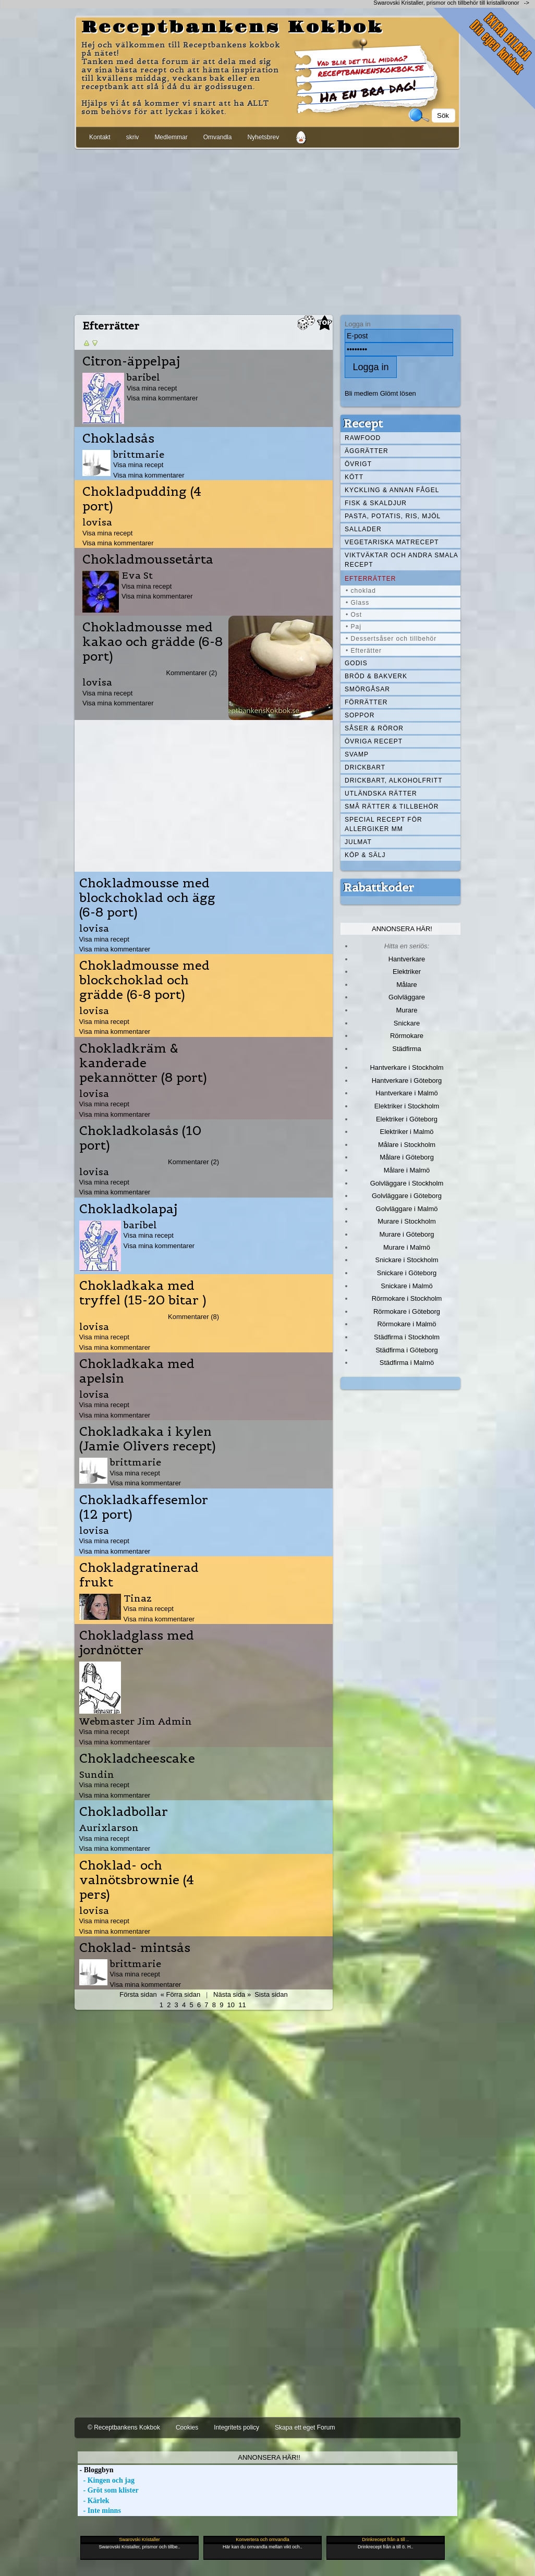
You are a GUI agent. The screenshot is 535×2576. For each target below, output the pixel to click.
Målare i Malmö (407, 1170)
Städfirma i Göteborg (406, 1350)
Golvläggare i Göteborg (407, 1196)
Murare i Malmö (406, 1247)
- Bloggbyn (95, 2470)
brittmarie (138, 454)
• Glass (357, 602)
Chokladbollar (123, 1811)
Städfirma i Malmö (407, 1362)
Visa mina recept (152, 388)
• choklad (361, 590)
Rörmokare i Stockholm (407, 1298)
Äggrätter (366, 451)
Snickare (407, 1023)
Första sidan (137, 1994)
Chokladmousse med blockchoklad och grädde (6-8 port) (144, 980)
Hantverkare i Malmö (406, 1093)
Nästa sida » (232, 1994)
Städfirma (406, 1049)
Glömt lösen (398, 393)
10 (231, 2005)
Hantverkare (406, 959)
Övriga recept (374, 741)
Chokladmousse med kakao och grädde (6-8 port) (152, 642)
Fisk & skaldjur (376, 503)
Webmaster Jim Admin (135, 1721)
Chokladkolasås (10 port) (140, 1138)
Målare (406, 984)
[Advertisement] (267, 230)
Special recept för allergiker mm (383, 824)
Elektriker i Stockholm (407, 1106)
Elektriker (407, 971)
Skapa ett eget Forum (305, 2427)
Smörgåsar (367, 689)
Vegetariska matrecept (392, 542)
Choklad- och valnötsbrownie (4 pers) (136, 1880)
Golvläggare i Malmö (407, 1209)
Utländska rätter (381, 793)
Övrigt (358, 464)
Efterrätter (370, 578)
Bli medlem (361, 393)
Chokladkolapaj (128, 1209)
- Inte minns (99, 2510)
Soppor (359, 715)
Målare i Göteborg (407, 1157)
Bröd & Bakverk (376, 676)
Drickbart (365, 767)
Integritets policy (236, 2427)
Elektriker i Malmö (407, 1132)
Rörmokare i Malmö (406, 1324)
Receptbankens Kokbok (232, 28)
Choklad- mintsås (134, 1947)
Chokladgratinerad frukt (139, 1575)
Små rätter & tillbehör (392, 806)
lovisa (97, 522)
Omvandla (217, 137)
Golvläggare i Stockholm (406, 1183)
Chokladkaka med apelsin (136, 1371)
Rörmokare (406, 1036)
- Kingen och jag (106, 2480)
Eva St (137, 575)
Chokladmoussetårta (147, 559)
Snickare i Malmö (406, 1286)
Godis (356, 663)
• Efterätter (364, 650)
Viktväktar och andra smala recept (401, 560)
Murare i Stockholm (407, 1221)
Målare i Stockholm (406, 1145)
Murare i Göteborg (406, 1234)
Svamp (357, 754)
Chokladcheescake (137, 1758)
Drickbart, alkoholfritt (393, 780)
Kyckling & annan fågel (392, 490)
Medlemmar (170, 137)
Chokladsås (118, 438)
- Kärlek (94, 2501)
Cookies (187, 2427)
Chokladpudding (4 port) (141, 499)
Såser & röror (374, 728)
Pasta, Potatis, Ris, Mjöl (393, 516)
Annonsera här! (402, 929)
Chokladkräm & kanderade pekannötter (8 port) (143, 1063)
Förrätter (366, 702)
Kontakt (100, 137)
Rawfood (363, 438)
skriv (132, 137)
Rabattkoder (379, 887)
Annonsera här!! (269, 2457)
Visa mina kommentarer (162, 398)
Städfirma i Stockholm (407, 1337)
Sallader (363, 529)
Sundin (96, 1774)
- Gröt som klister (108, 2490)
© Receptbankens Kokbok (124, 2427)
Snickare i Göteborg (406, 1273)
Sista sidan (270, 1994)
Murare (406, 1010)
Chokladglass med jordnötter (136, 1642)
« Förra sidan (180, 1994)
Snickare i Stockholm (407, 1260)
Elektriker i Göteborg (406, 1119)
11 (242, 2005)
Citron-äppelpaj (131, 361)
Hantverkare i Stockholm (406, 1067)
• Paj (353, 626)
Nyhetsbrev (263, 137)
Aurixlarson (109, 1828)
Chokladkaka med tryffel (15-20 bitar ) (142, 1293)
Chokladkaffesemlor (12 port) (143, 1507)
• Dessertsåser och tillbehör (391, 638)
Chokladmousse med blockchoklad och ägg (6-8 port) (147, 898)
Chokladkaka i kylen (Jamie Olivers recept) (147, 1439)
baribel (143, 377)
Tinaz (138, 1598)
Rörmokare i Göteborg (406, 1311)
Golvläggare (406, 997)
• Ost (354, 614)
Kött (354, 477)
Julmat (358, 842)
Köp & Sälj (365, 855)
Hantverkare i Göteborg (407, 1080)
